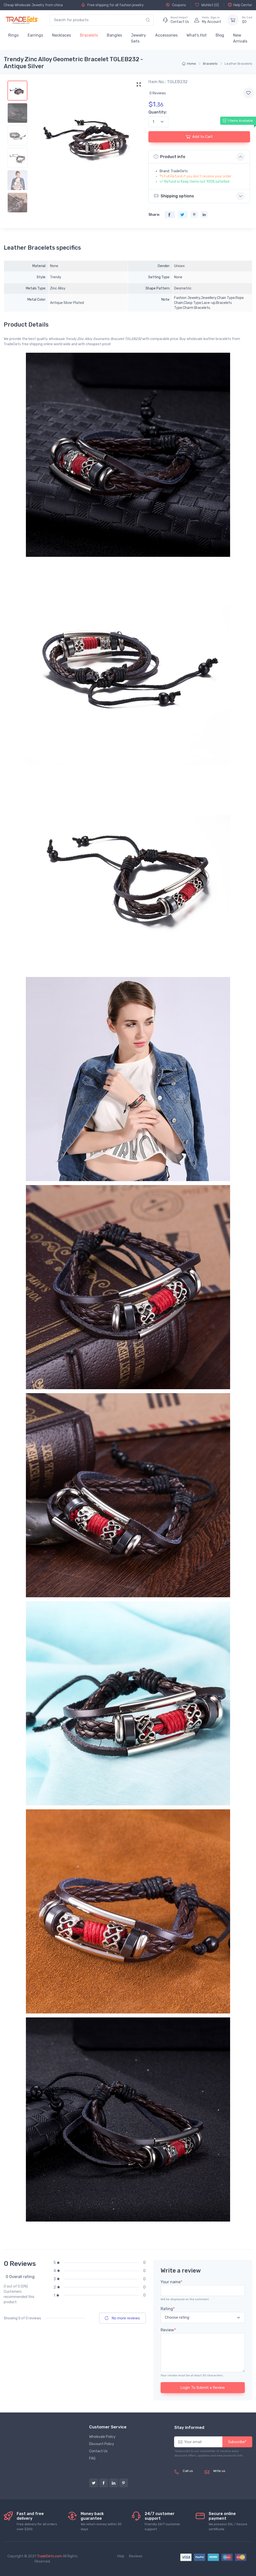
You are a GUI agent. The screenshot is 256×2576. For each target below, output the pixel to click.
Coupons (176, 5)
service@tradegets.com (232, 2476)
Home (189, 63)
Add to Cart (199, 136)
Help (120, 2556)
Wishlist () (207, 5)
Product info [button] (169, 156)
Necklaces (61, 35)
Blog (220, 35)
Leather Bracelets (238, 63)
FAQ (92, 2458)
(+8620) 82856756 (191, 2479)
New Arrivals (240, 38)
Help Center (240, 5)
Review (168, 2330)
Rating (168, 2308)
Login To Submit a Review (202, 2387)
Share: (154, 215)
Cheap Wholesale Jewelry (24, 5)
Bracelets (89, 35)
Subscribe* (237, 2442)
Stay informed (189, 2427)
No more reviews (122, 2318)
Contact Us (98, 2451)
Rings (13, 35)
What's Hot (197, 35)
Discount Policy (101, 2444)
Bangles (114, 35)
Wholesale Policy (102, 2437)
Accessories (166, 35)
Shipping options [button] (174, 195)
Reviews (135, 2556)
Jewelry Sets (138, 38)
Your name (171, 2282)
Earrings (35, 35)
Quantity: (157, 112)
